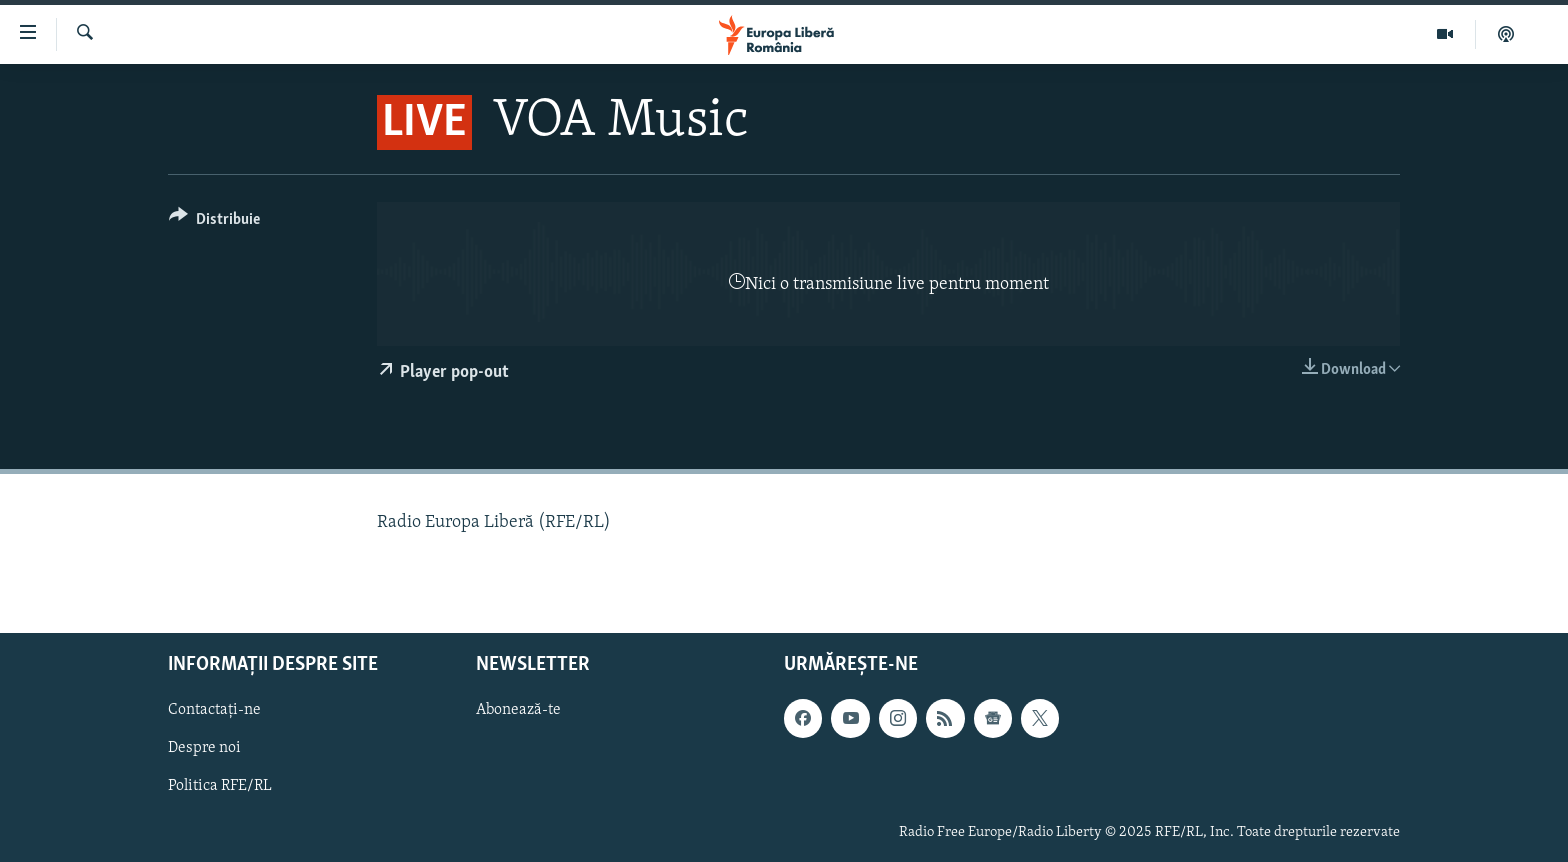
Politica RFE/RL (220, 787)
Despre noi (204, 749)
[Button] (214, 222)
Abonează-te (518, 711)
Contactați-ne (214, 711)
